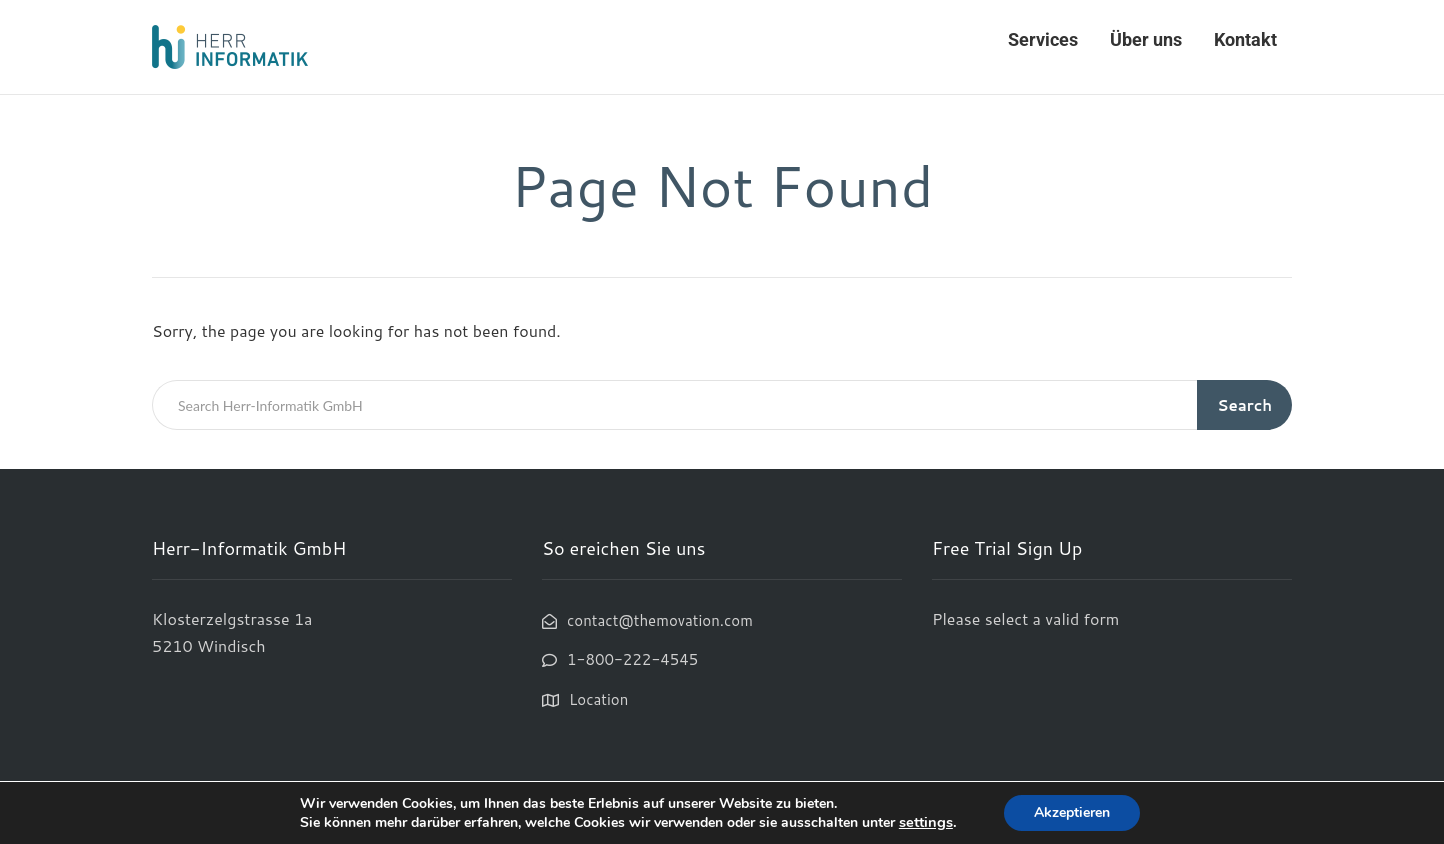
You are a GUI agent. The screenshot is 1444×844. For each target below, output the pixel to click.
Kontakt (1245, 39)
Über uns (1146, 39)
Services (1043, 39)
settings (926, 822)
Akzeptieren (1072, 812)
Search (1244, 405)
